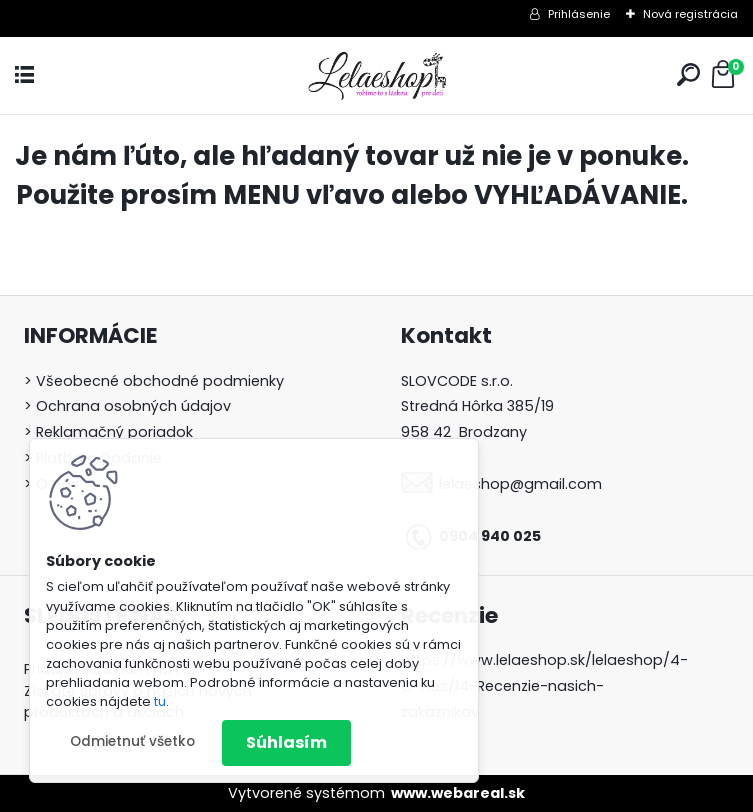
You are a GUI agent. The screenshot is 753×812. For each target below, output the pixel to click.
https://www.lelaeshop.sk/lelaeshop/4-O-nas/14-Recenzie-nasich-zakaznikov (544, 686)
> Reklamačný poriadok (108, 432)
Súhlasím (286, 742)
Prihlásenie (579, 14)
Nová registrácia (690, 14)
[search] (688, 74)
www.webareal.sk (458, 793)
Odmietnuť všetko (132, 741)
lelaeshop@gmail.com (520, 484)
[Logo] (377, 75)
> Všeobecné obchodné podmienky (154, 381)
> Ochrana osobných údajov (127, 406)
